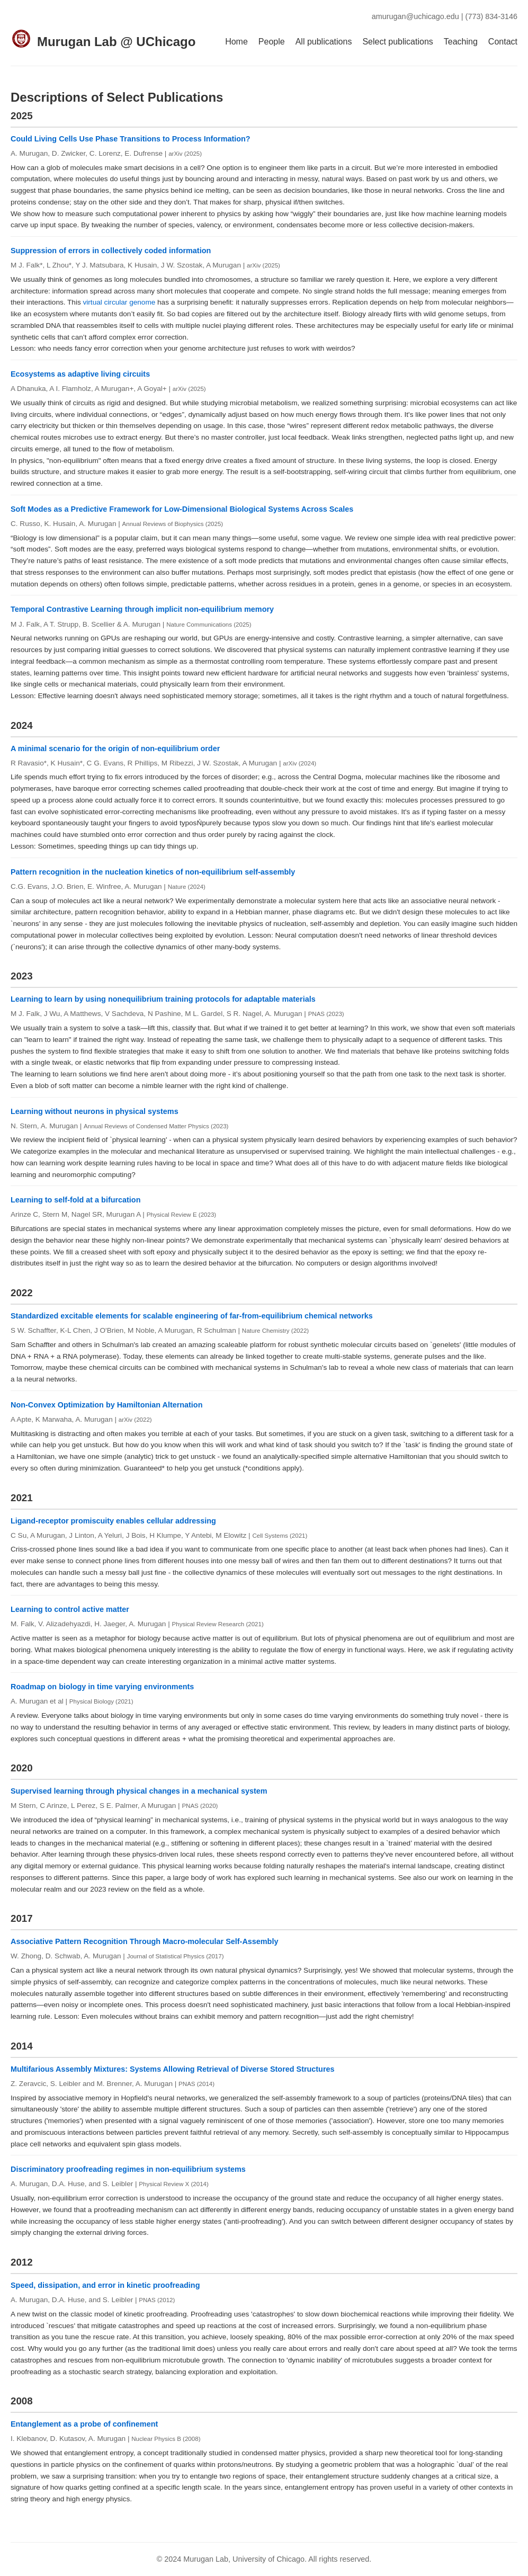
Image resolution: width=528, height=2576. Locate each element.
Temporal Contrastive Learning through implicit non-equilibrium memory (142, 609)
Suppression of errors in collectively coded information (111, 250)
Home (236, 41)
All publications (324, 41)
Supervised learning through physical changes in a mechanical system (139, 1791)
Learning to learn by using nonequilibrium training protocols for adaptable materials (163, 999)
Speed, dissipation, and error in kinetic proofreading (105, 2285)
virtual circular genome (119, 302)
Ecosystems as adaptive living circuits (80, 374)
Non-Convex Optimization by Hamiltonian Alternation (106, 1405)
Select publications (397, 41)
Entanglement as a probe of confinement (84, 2424)
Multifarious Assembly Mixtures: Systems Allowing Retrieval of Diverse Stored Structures (173, 2069)
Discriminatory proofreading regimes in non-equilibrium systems (128, 2169)
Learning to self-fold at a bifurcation (75, 1200)
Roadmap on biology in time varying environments (102, 1686)
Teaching (461, 41)
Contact (502, 41)
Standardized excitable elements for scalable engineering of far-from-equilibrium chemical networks (192, 1316)
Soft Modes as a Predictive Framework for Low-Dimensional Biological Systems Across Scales (182, 509)
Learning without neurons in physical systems (94, 1111)
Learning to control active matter (70, 1609)
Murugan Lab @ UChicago (116, 41)
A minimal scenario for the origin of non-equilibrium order (115, 748)
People (271, 41)
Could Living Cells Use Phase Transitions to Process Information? (130, 139)
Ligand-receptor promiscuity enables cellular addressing (113, 1521)
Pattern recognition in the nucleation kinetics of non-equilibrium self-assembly (153, 872)
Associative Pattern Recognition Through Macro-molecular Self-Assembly (144, 1941)
